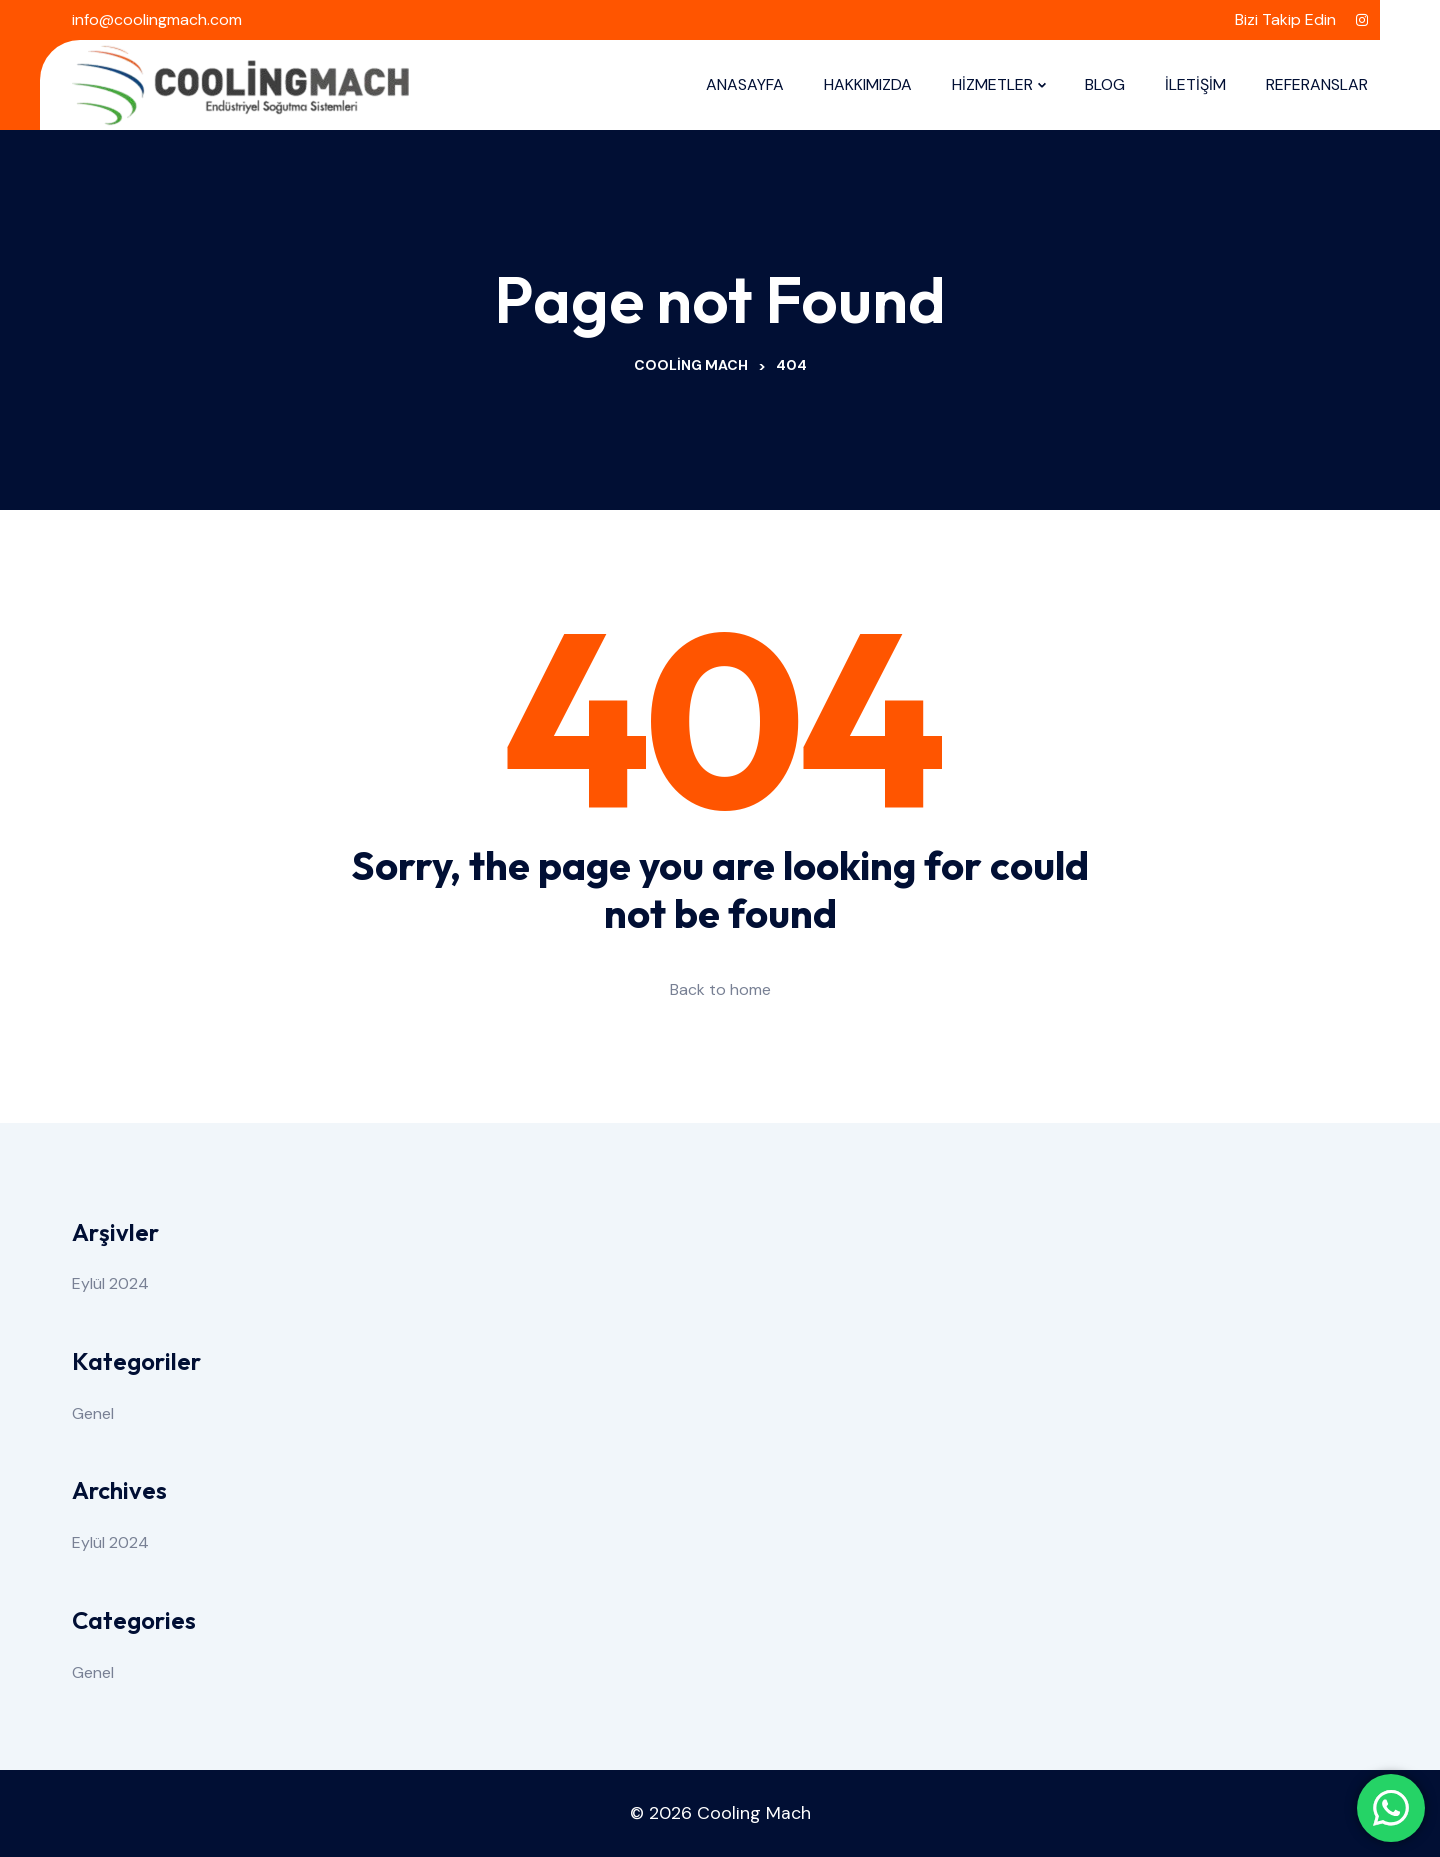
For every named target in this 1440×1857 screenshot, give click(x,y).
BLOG (1105, 84)
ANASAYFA (745, 84)
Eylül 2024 (110, 1283)
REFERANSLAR (1317, 84)
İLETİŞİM (1195, 84)
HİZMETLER (992, 84)
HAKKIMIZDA (868, 84)
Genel (93, 1413)
